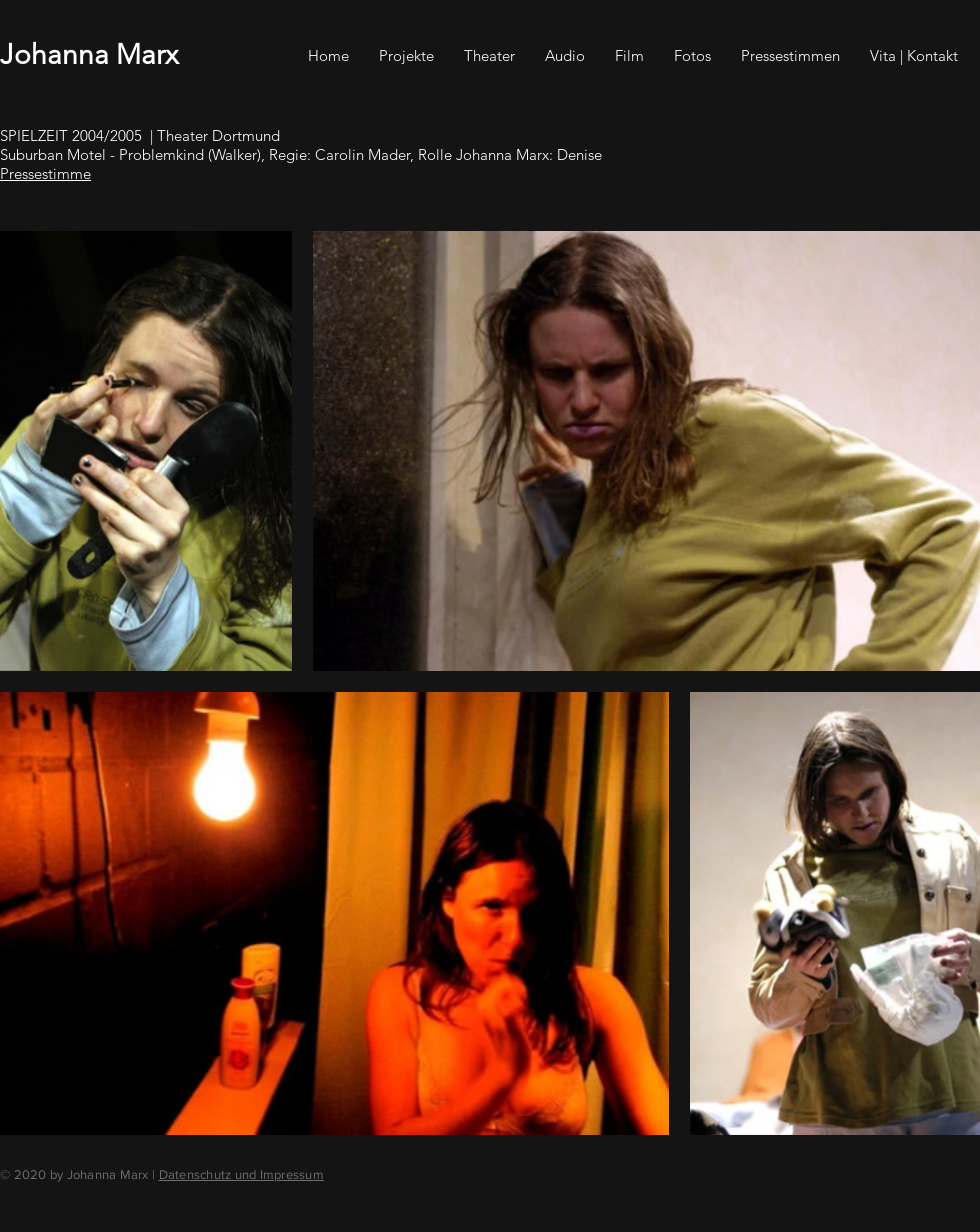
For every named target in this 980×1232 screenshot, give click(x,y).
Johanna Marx (89, 54)
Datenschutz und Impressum (242, 1174)
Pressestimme (45, 173)
